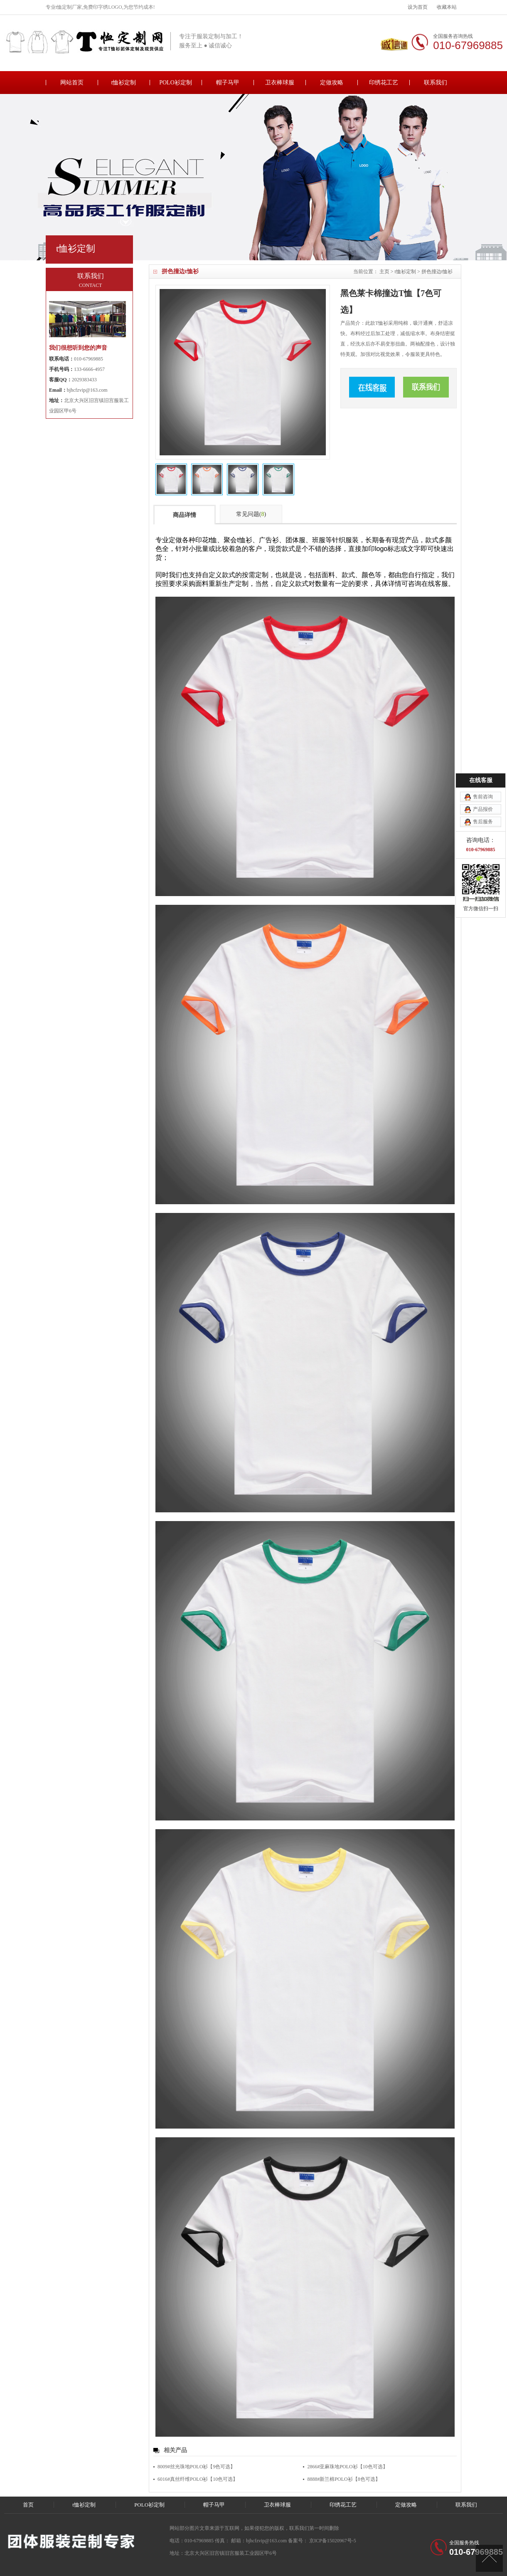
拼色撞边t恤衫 (437, 271)
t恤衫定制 (123, 82)
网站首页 (72, 82)
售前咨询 (483, 797)
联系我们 (435, 82)
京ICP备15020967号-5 (332, 2541)
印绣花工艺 (383, 82)
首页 (28, 2505)
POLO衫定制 (175, 82)
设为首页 (418, 7)
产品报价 (483, 809)
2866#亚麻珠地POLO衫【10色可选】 (347, 2467)
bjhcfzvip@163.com (87, 390)
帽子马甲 (227, 82)
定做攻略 (331, 82)
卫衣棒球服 (279, 82)
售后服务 (483, 822)
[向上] (489, 2558)
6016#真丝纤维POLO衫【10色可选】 (198, 2479)
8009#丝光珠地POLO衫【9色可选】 (196, 2467)
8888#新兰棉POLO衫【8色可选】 (343, 2479)
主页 (384, 271)
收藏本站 (447, 7)
